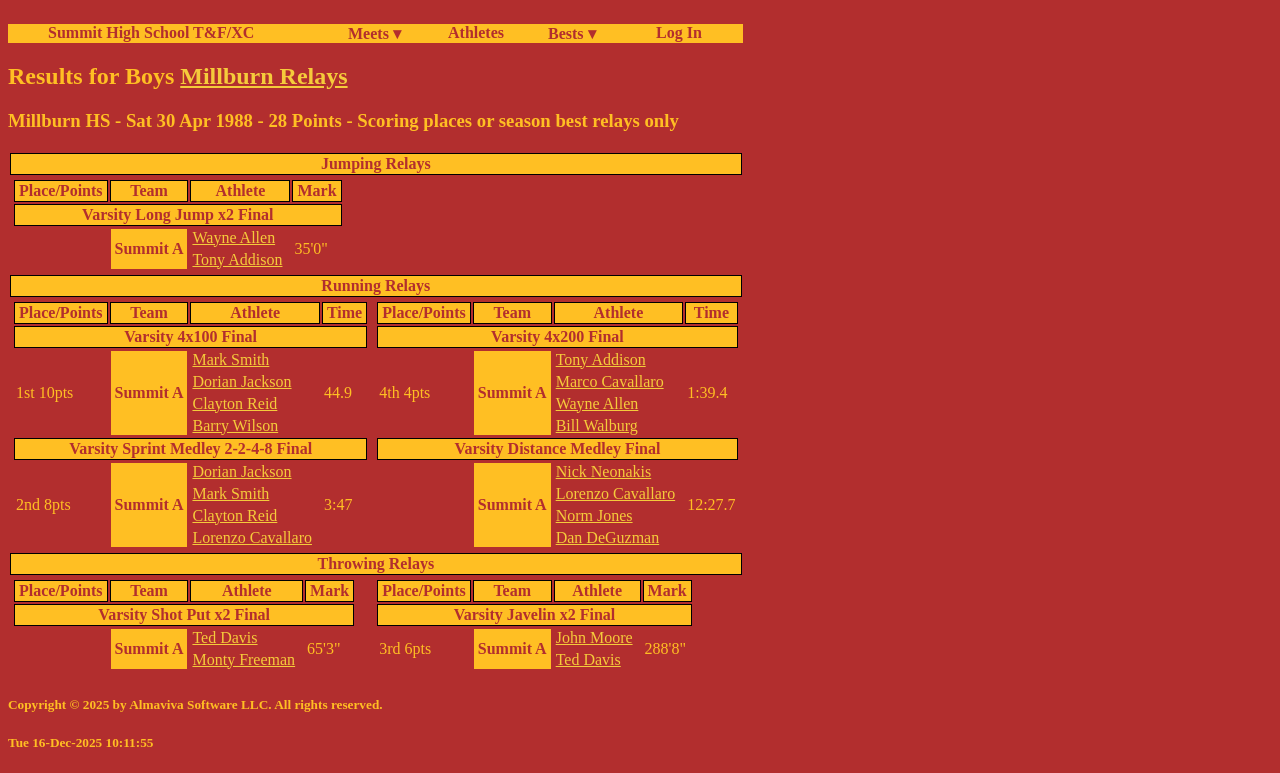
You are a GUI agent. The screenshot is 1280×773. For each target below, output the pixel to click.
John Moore (594, 637)
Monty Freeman (243, 659)
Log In (675, 32)
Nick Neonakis (604, 471)
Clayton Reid (234, 403)
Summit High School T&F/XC (151, 32)
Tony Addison (237, 259)
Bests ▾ (572, 33)
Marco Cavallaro (610, 381)
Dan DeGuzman (608, 537)
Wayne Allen (233, 237)
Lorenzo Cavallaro (252, 537)
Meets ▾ (374, 33)
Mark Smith (230, 359)
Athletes (476, 32)
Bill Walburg (597, 425)
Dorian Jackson (241, 381)
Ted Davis (224, 637)
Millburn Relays (263, 76)
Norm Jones (594, 515)
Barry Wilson (235, 425)
